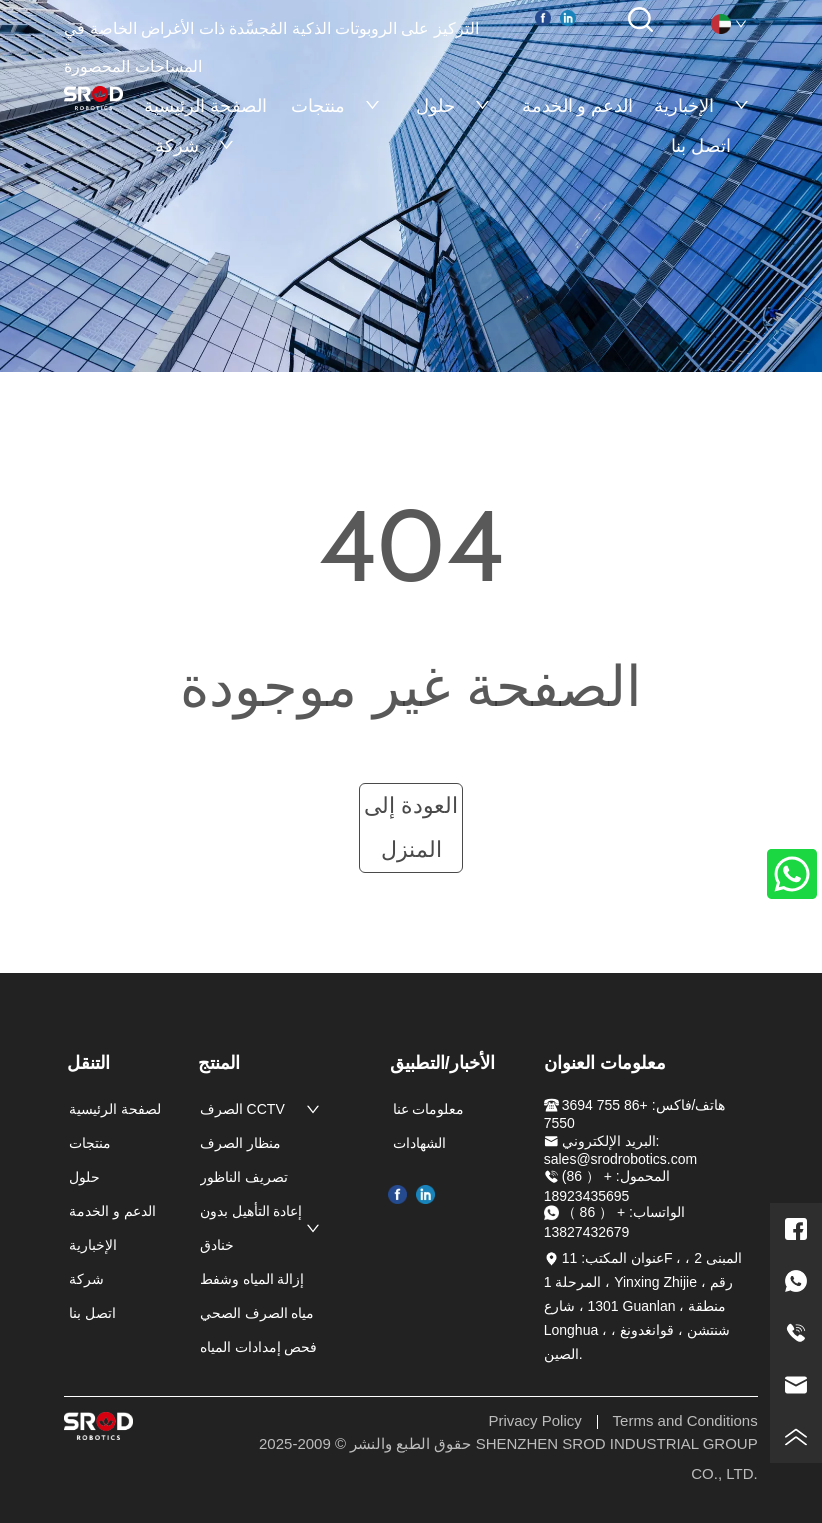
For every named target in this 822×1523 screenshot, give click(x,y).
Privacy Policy (534, 1420)
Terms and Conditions (685, 1420)
